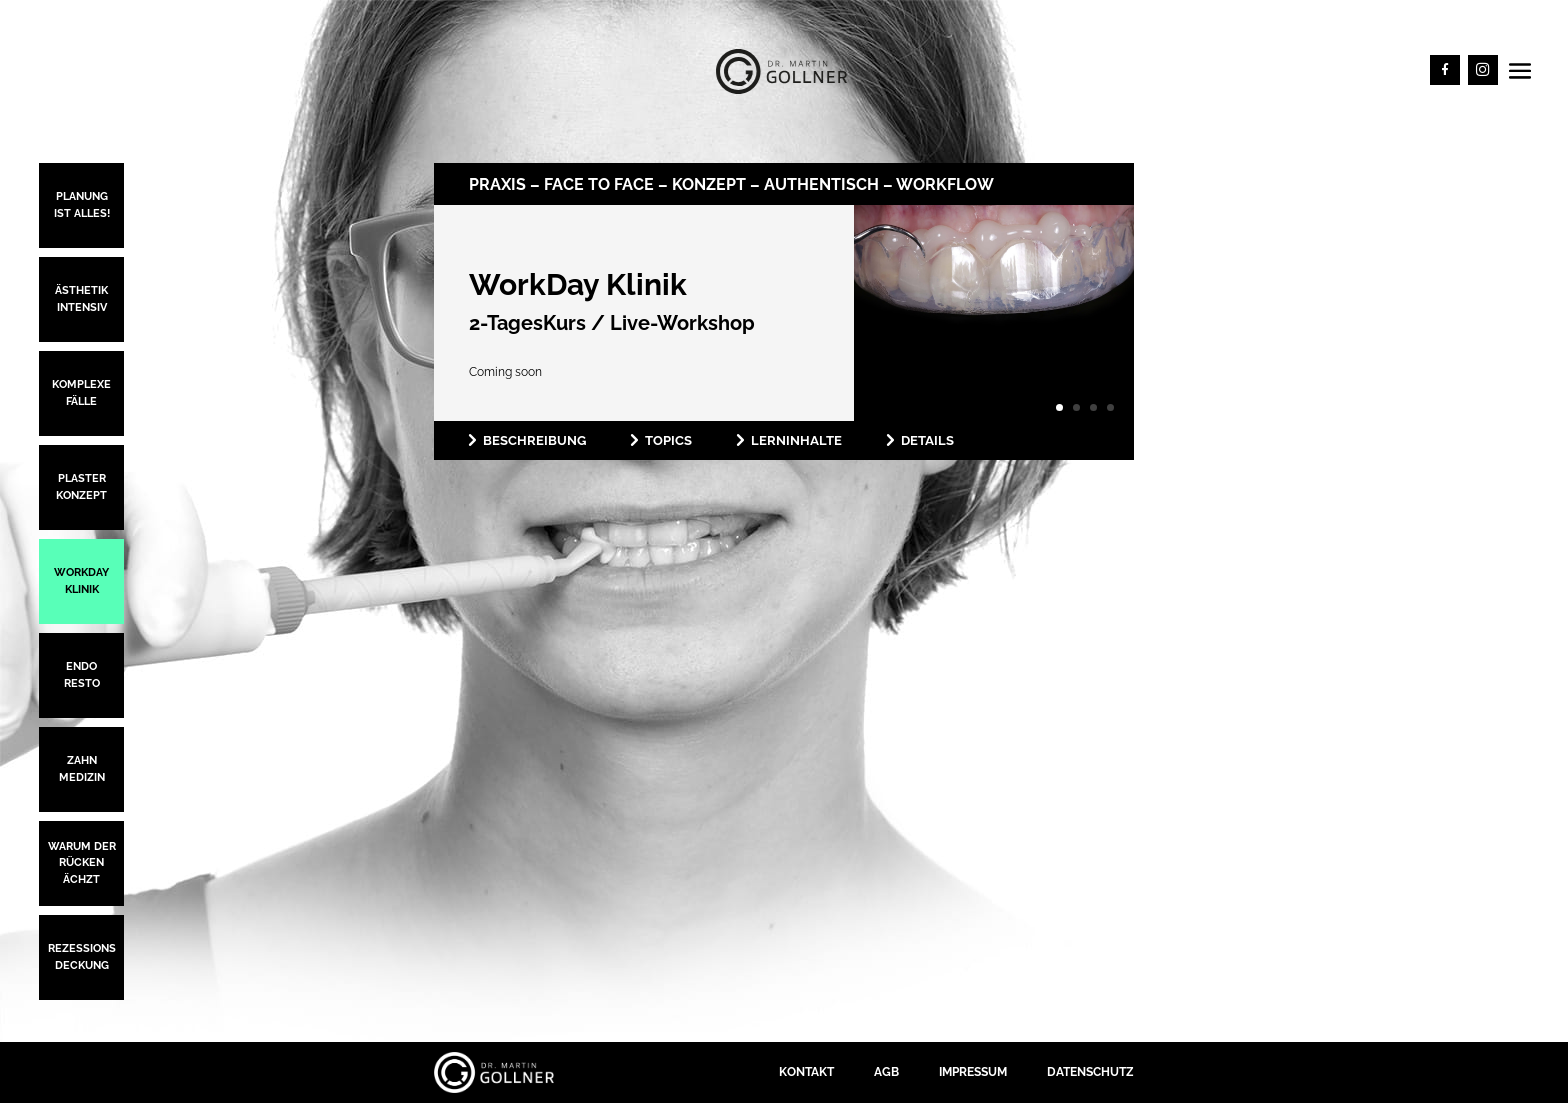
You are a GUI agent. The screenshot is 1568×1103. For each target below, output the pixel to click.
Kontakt (806, 1072)
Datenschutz (1090, 1072)
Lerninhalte (796, 440)
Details (927, 440)
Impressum (973, 1072)
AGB (886, 1072)
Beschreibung (534, 440)
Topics (668, 440)
